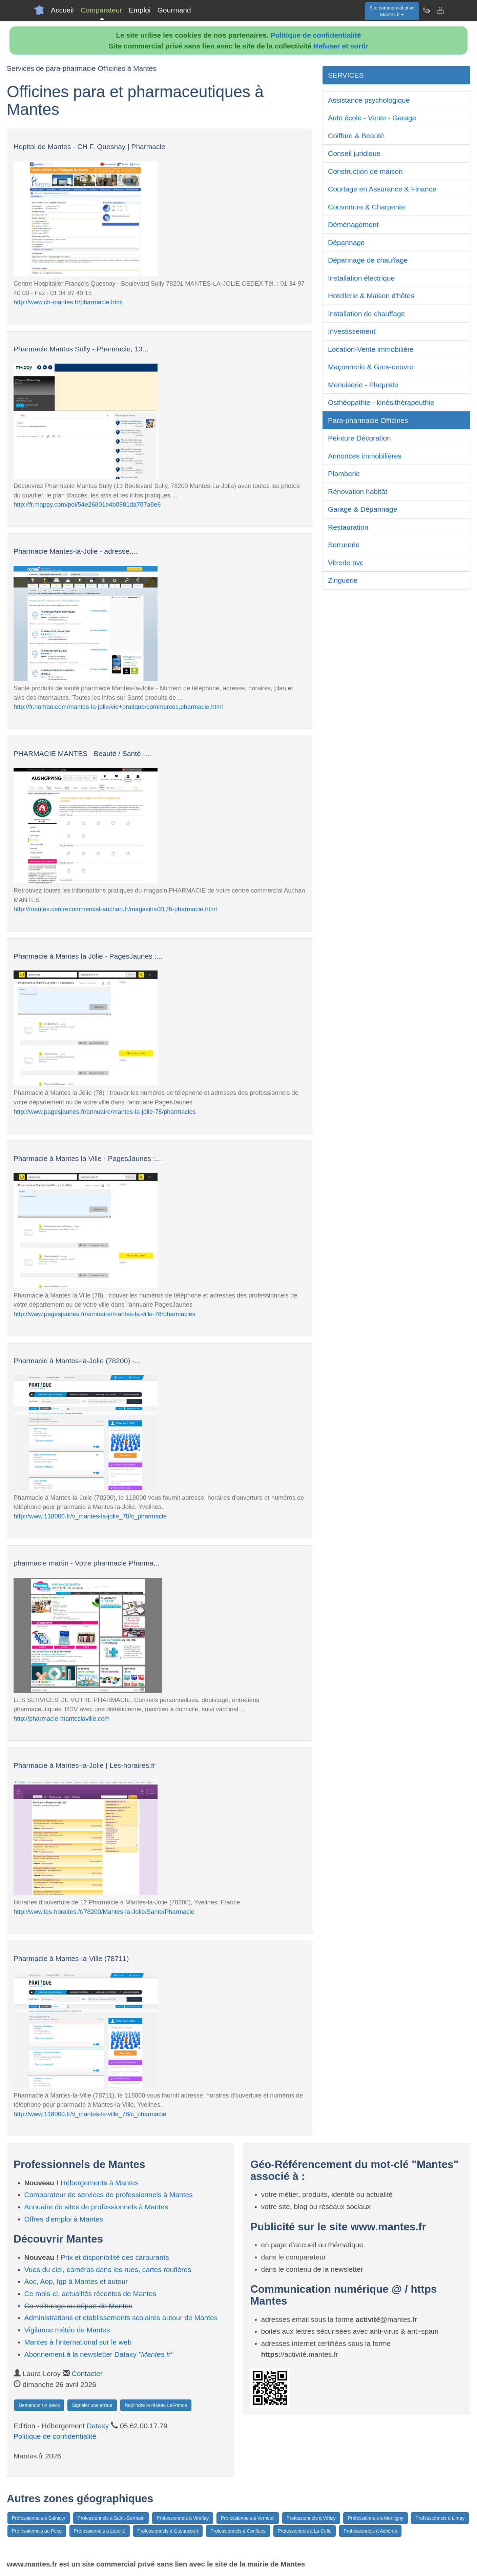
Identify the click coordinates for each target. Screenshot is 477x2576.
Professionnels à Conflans (238, 2531)
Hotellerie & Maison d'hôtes (371, 296)
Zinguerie (343, 580)
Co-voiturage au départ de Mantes (78, 2306)
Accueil (62, 10)
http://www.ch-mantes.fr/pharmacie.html (68, 302)
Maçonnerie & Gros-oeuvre (370, 367)
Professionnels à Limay (439, 2518)
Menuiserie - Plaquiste (363, 385)
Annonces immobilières (364, 456)
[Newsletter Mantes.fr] (426, 10)
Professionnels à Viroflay (183, 2518)
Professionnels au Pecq (37, 2531)
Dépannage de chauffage (368, 260)
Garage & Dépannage (362, 509)
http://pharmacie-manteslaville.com (62, 1718)
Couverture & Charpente (366, 207)
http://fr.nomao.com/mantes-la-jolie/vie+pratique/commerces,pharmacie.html (118, 706)
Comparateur (101, 10)
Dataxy (98, 2426)
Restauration (348, 527)
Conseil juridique (354, 153)
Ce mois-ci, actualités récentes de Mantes (90, 2293)
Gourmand (174, 10)
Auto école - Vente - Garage (372, 118)
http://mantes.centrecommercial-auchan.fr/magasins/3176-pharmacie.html (115, 909)
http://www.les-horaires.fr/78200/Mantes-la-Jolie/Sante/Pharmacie (104, 1911)
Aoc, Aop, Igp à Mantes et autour (76, 2281)
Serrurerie (343, 545)
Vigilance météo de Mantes (67, 2330)
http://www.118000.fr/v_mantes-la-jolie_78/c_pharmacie (90, 1516)
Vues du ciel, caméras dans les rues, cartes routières (107, 2269)
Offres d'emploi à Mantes (63, 2219)
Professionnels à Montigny (375, 2518)
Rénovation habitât (357, 491)
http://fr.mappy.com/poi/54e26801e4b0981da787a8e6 (87, 504)
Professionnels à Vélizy (311, 2518)
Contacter (87, 2373)
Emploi (139, 10)
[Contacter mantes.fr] (440, 10)
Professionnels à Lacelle (99, 2531)
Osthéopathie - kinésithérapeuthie (381, 402)
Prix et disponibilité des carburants (115, 2257)
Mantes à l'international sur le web (78, 2342)
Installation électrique (361, 278)
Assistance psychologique (369, 100)
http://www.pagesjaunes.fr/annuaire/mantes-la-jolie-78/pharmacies (105, 1111)
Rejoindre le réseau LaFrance (156, 2405)
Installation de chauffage (366, 314)
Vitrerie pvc (346, 563)
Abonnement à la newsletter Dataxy (98, 2354)
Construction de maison (365, 171)
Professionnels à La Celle (305, 2531)
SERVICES (346, 75)
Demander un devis (39, 2405)
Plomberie (344, 473)
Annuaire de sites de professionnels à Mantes (96, 2207)
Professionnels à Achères (370, 2531)
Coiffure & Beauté (356, 136)
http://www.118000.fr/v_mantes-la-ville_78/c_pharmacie (90, 2114)
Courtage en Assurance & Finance (382, 189)
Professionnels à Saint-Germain (111, 2518)
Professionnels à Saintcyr (38, 2518)
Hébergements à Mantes (100, 2183)
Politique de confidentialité (316, 35)
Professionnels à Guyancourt (168, 2531)
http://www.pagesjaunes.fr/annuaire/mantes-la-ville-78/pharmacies (104, 1313)
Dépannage (346, 242)
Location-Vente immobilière (371, 349)
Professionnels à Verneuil (247, 2518)
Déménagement (353, 224)
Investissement (351, 331)
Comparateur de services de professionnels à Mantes (108, 2195)
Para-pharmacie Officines (368, 420)
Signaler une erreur (92, 2405)
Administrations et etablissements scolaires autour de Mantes (121, 2318)
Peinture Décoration (359, 438)
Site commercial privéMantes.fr (392, 11)
